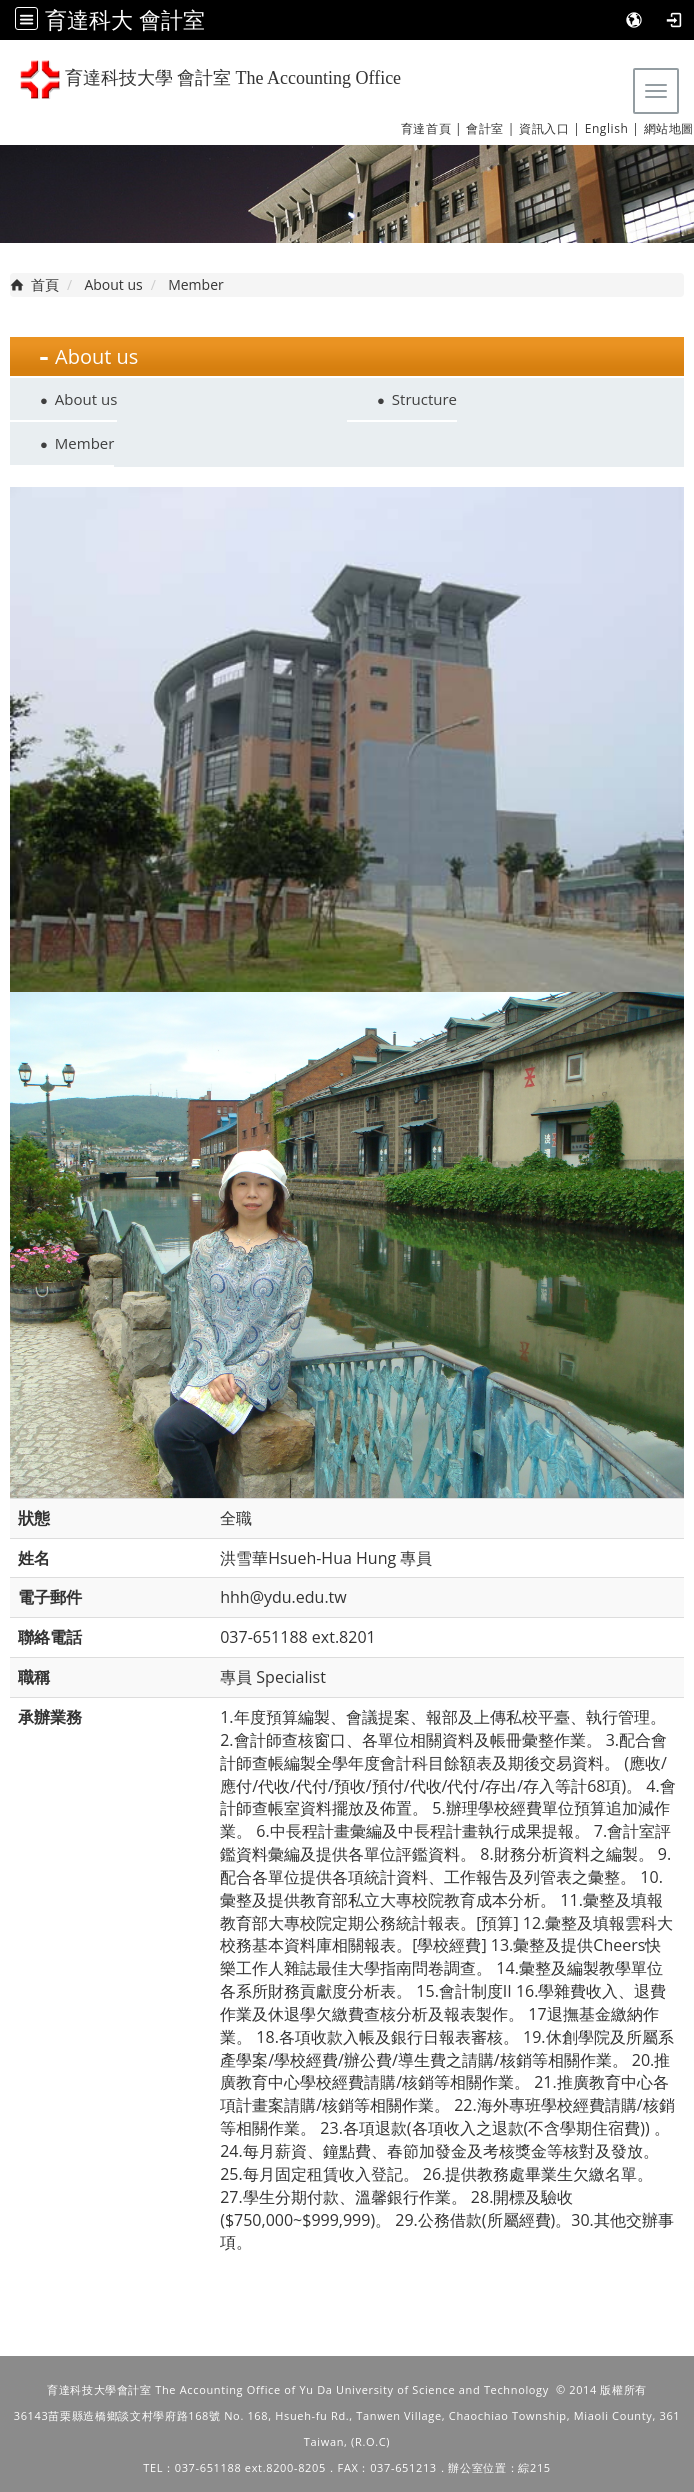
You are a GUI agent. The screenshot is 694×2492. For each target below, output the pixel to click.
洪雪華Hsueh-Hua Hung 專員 (326, 1558)
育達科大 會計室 (125, 19)
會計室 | (490, 128)
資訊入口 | (549, 128)
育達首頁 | (431, 128)
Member (85, 443)
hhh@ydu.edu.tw (283, 1597)
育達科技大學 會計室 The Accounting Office (210, 79)
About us (113, 284)
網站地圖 (669, 128)
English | (612, 128)
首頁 (45, 284)
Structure (424, 399)
